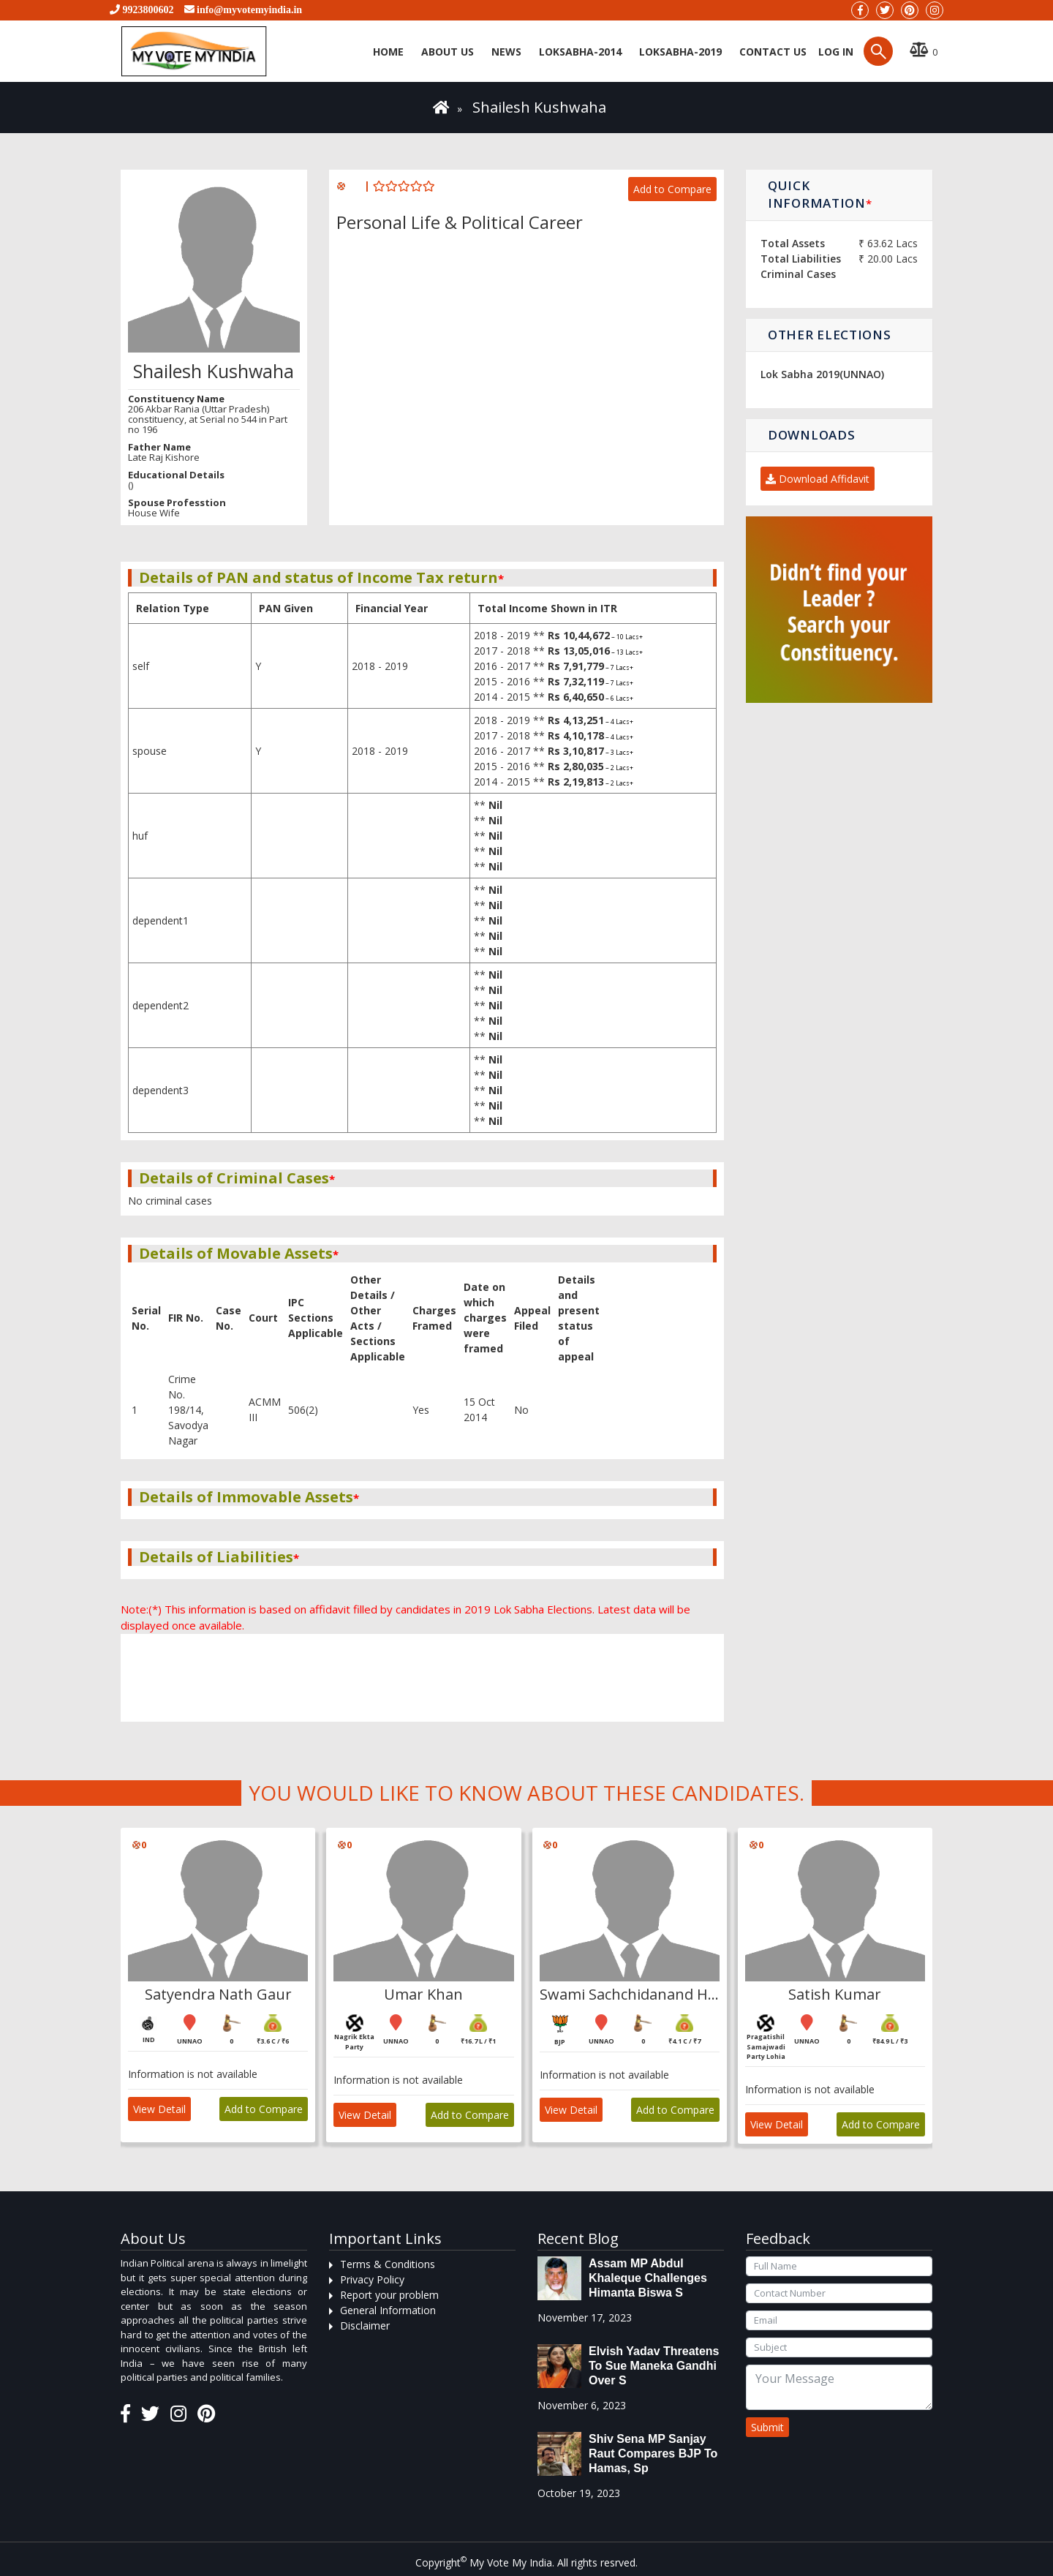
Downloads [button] (811, 434)
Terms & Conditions (387, 2264)
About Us (447, 52)
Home (388, 52)
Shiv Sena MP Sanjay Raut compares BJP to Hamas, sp (653, 2453)
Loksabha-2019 (680, 52)
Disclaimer (365, 2325)
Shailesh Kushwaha (539, 107)
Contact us (773, 52)
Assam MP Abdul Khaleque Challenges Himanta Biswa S (648, 2278)
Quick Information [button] (820, 194)
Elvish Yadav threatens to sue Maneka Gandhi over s (654, 2366)
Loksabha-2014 (580, 52)
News (506, 52)
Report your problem (389, 2295)
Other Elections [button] (829, 334)
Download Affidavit (817, 479)
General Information (388, 2310)
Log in (834, 52)
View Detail (159, 2109)
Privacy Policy (372, 2279)
